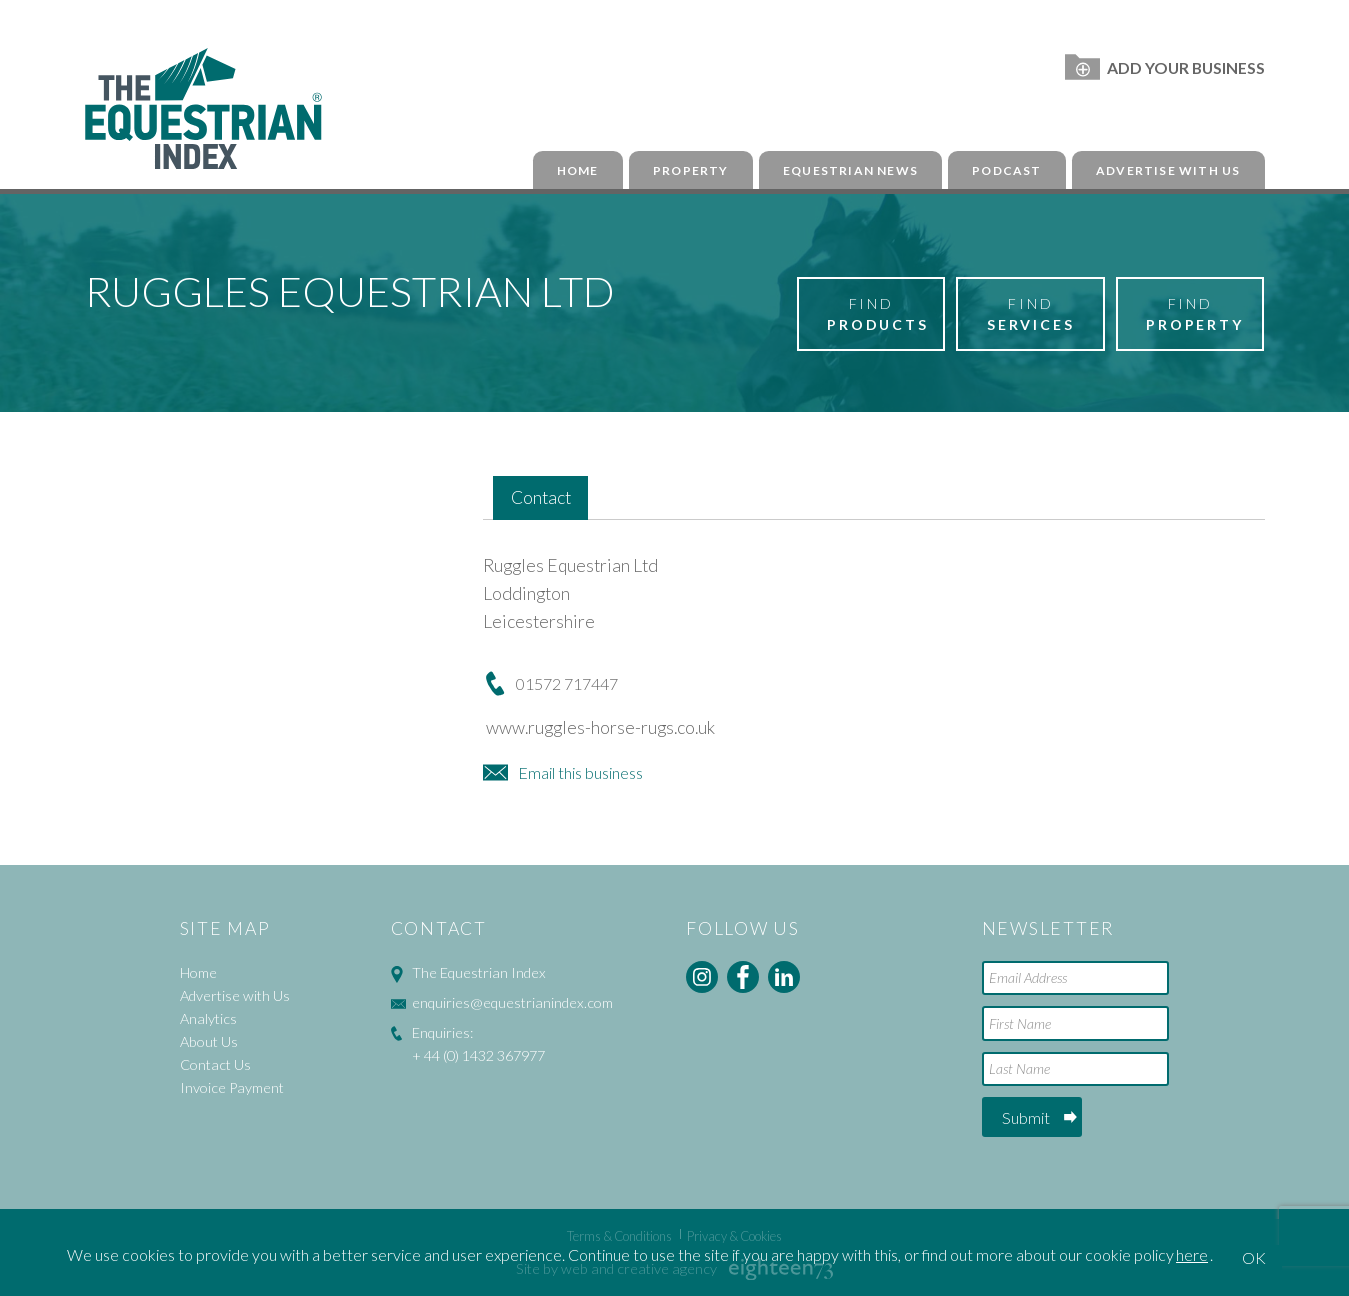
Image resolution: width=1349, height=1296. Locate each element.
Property (691, 170)
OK (1254, 1257)
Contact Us (215, 1064)
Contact (541, 497)
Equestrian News (850, 170)
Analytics (208, 1018)
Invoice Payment (232, 1087)
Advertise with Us (1168, 170)
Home (578, 170)
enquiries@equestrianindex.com (512, 1002)
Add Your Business (1164, 67)
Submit (1026, 1117)
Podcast (1006, 170)
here (1192, 1254)
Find (878, 315)
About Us (209, 1041)
